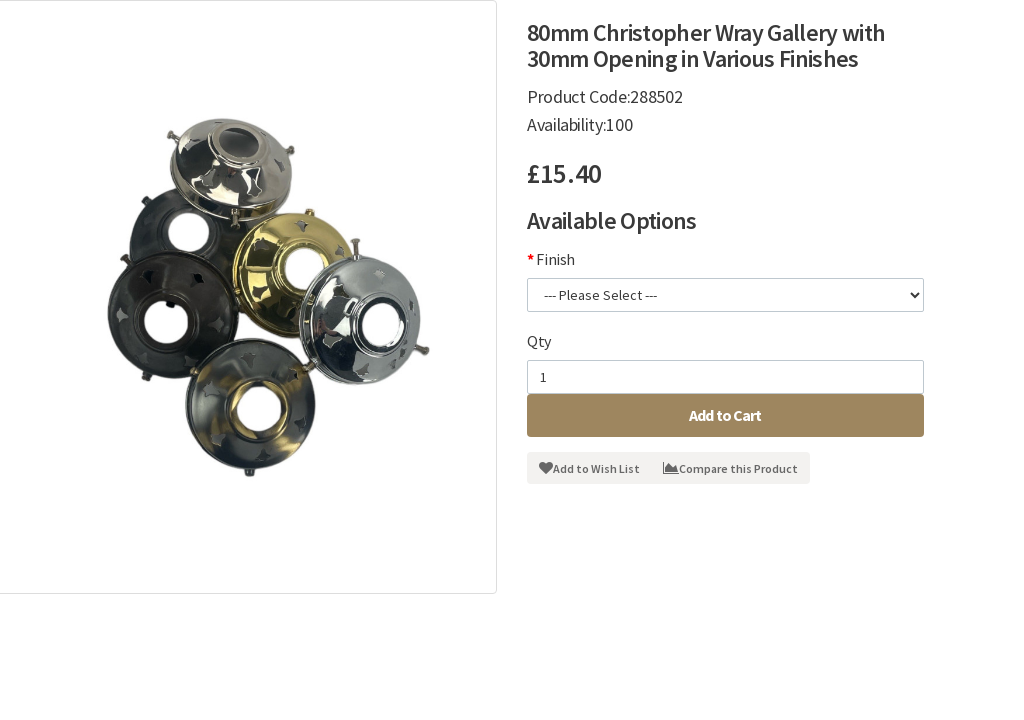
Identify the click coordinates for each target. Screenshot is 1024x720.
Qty (539, 341)
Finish (555, 259)
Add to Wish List (589, 468)
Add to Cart (725, 415)
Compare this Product (730, 468)
